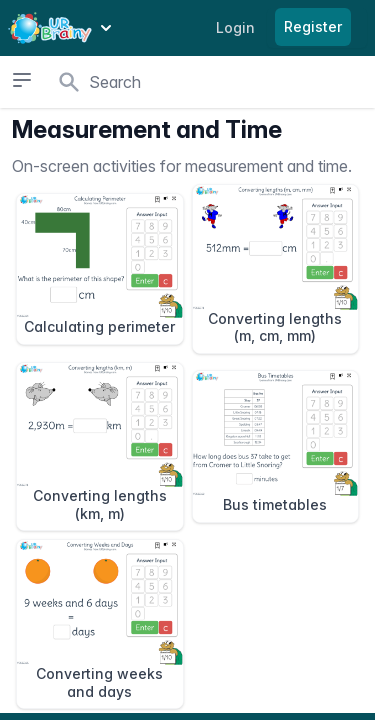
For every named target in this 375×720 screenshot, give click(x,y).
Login (235, 27)
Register (313, 26)
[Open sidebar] (21, 80)
